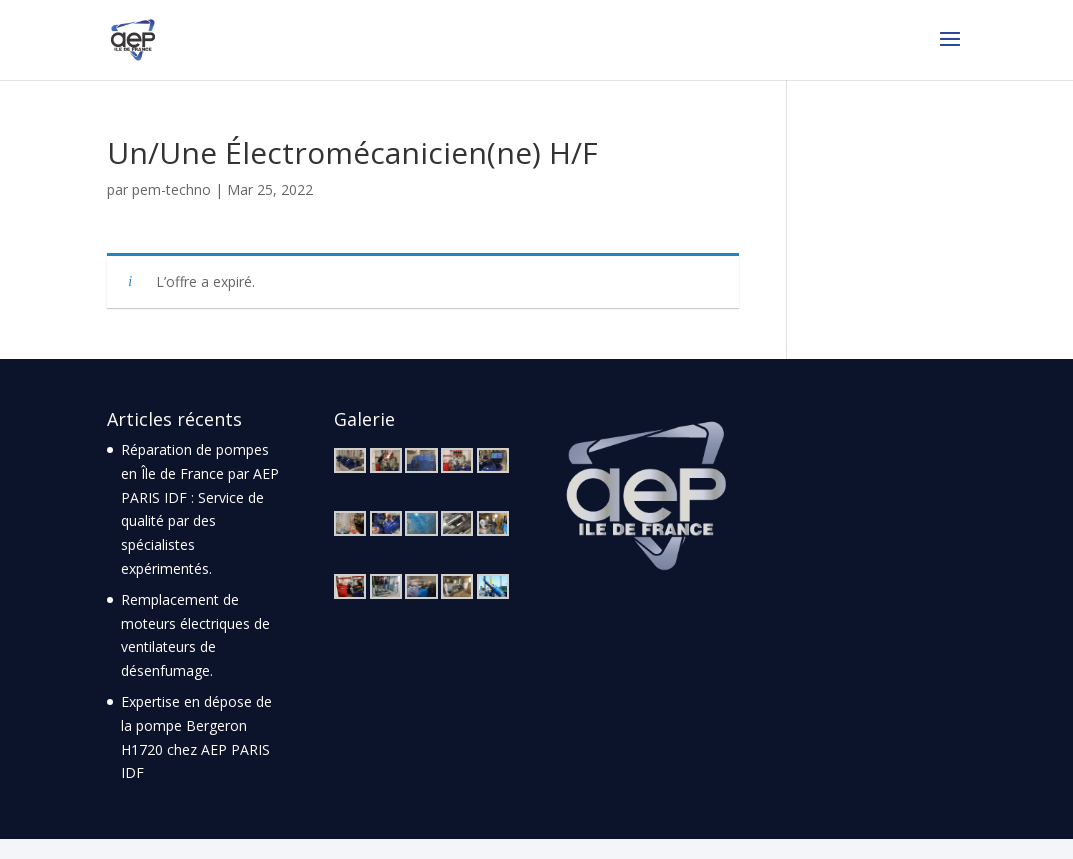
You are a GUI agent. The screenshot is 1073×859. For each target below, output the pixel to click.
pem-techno (171, 189)
